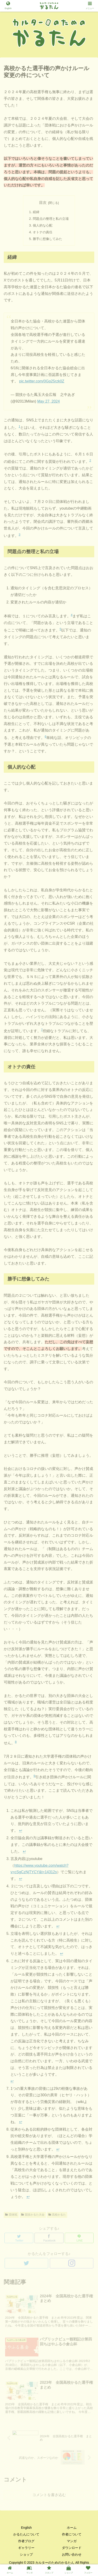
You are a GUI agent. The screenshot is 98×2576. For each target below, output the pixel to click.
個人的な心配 (42, 225)
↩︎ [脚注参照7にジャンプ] (20, 2122)
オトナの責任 (42, 232)
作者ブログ (26, 2541)
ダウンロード (71, 2548)
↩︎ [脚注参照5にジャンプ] (61, 1953)
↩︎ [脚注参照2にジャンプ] (24, 1851)
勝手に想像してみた (47, 239)
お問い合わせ (71, 2554)
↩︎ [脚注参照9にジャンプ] (28, 2197)
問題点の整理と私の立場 (51, 219)
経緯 (36, 212)
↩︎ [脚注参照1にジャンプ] (20, 1830)
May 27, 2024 (48, 401)
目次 (43, 203)
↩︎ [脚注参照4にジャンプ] (57, 1926)
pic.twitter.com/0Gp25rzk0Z (41, 381)
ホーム (72, 2527)
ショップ (26, 2554)
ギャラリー (26, 2548)
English (26, 2527)
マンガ (72, 2541)
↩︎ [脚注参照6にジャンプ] (12, 2081)
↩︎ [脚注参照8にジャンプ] (57, 2149)
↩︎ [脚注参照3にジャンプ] (20, 1879)
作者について (71, 2534)
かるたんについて (26, 2534)
